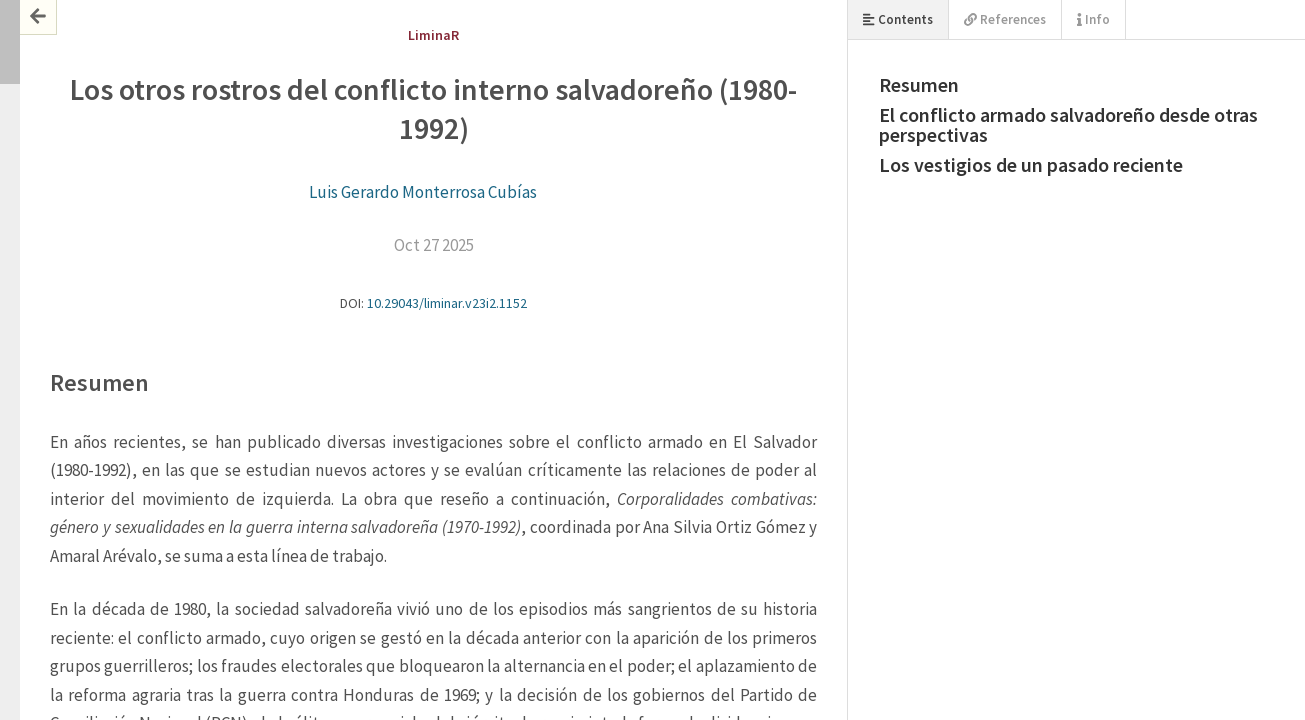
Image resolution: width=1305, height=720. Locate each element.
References (1005, 19)
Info (1093, 19)
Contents (897, 19)
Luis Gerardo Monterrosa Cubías (423, 192)
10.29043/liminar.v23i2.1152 (447, 303)
